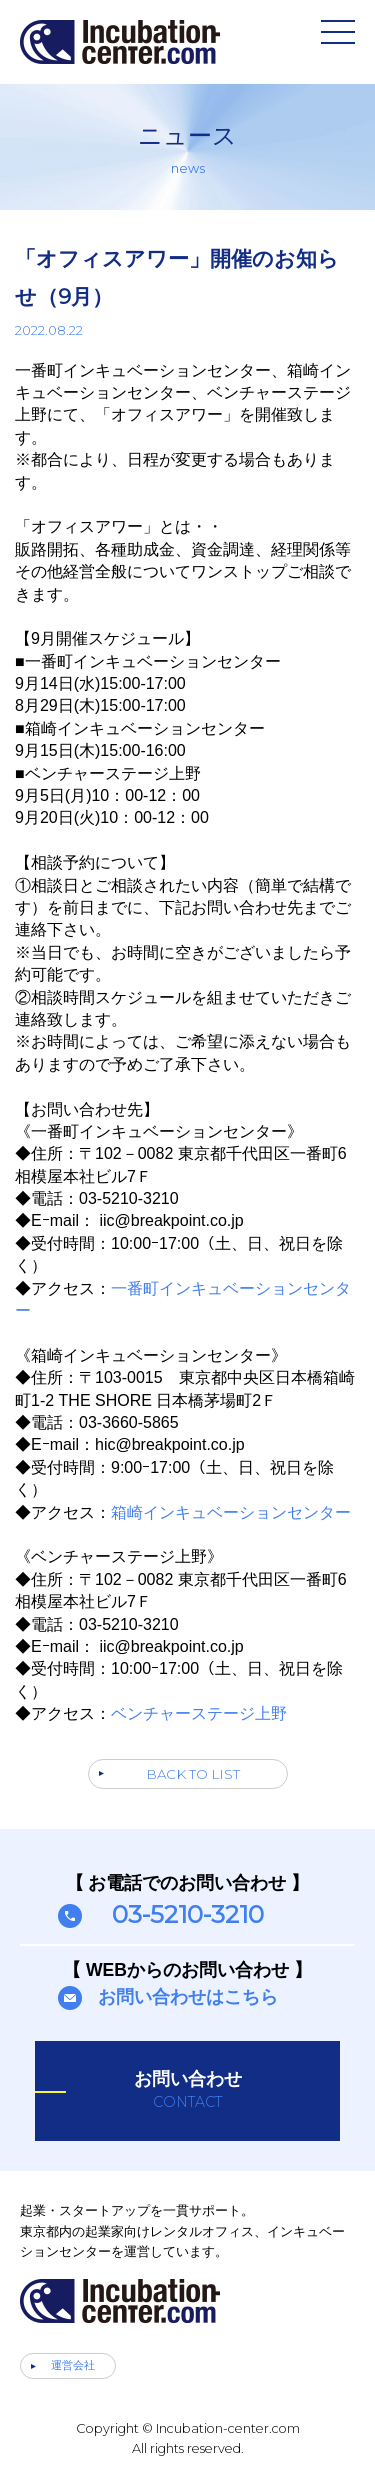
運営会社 (73, 2365)
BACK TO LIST (193, 1774)
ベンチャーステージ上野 (199, 1713)
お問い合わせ (187, 2090)
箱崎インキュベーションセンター (231, 1512)
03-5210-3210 (188, 1914)
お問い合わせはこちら (188, 1997)
